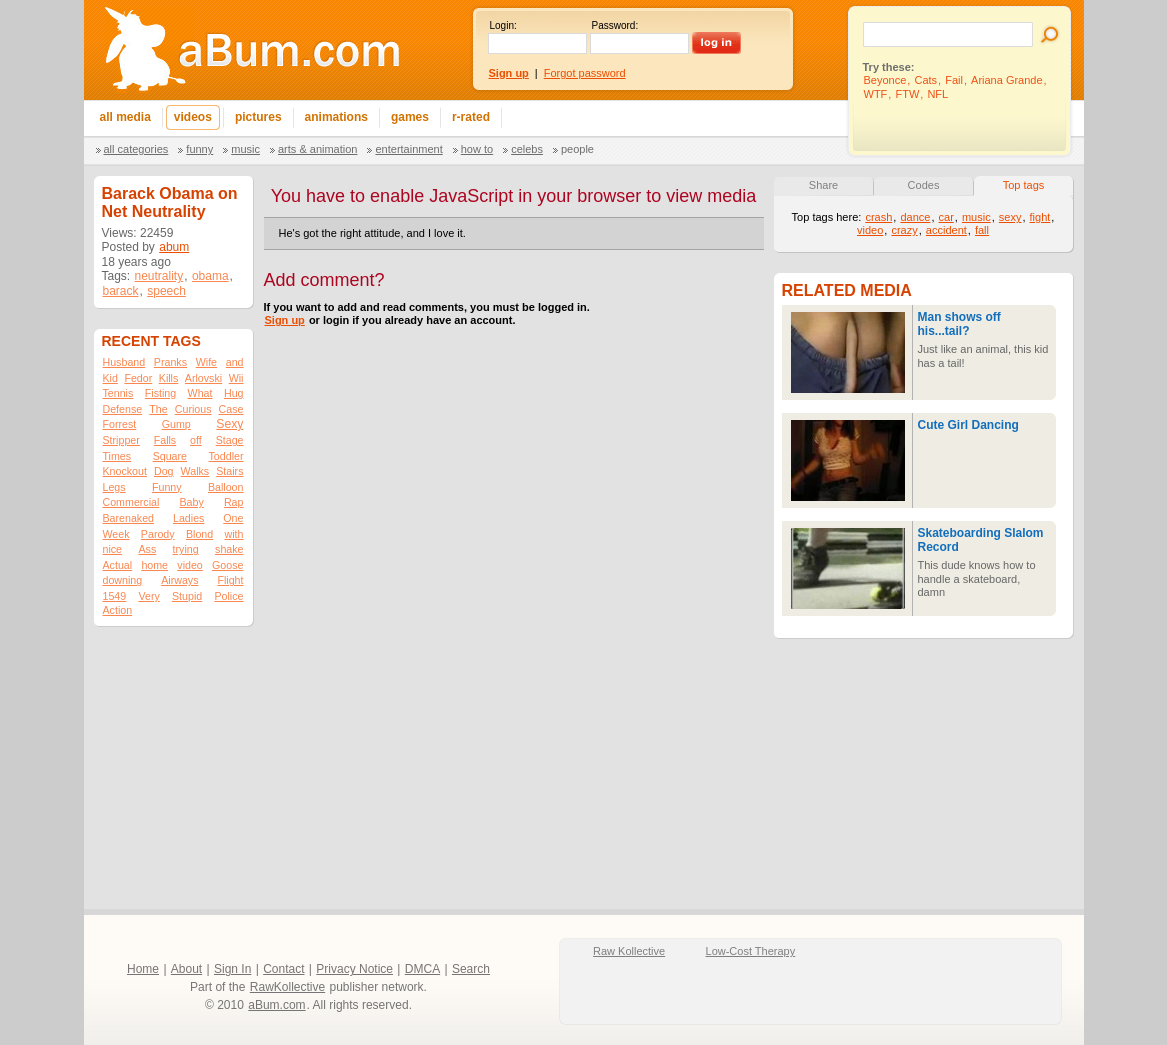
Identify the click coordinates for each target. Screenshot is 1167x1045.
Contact (283, 969)
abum (174, 247)
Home (143, 969)
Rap (234, 502)
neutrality (159, 276)
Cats (925, 80)
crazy (904, 230)
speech (166, 291)
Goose (227, 565)
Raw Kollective (629, 951)
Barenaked (129, 518)
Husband (124, 362)
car (946, 217)
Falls (165, 440)
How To (477, 149)
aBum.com (276, 1005)
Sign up (285, 320)
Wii (236, 378)
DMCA (422, 969)
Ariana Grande (1007, 80)
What (200, 393)
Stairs (229, 471)
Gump (176, 424)
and (235, 362)
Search (471, 969)
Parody (158, 534)
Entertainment (408, 149)
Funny (199, 149)
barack (121, 291)
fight (1040, 217)
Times (117, 456)
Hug (234, 393)
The (158, 409)
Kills (169, 378)
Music (245, 149)
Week (116, 534)
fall (982, 230)
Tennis (118, 393)
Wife (206, 362)
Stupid (187, 596)
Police (228, 596)
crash (878, 217)
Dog (164, 471)
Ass (147, 549)
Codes (924, 185)
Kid (110, 378)
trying (186, 549)
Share (823, 185)
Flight (230, 580)
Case (231, 409)
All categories (136, 149)
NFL (937, 94)
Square (170, 456)
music (976, 217)
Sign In (232, 969)
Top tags (1024, 185)
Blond (199, 534)
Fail (954, 80)
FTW (907, 94)
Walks (195, 471)
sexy (1010, 217)
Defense (123, 409)
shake (229, 549)
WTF (876, 94)
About (186, 969)
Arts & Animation (317, 149)
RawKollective (287, 987)
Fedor (138, 378)
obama (210, 276)
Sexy (229, 424)
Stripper (121, 440)
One (233, 518)
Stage (230, 440)
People (577, 149)
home (154, 565)
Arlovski (203, 378)
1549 (115, 596)
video (189, 565)
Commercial (131, 502)
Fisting (160, 393)
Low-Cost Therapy (751, 951)
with (234, 534)
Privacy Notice (354, 969)
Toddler (226, 456)
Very (148, 596)
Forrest (120, 424)
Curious (193, 409)
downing (123, 580)
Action (118, 610)
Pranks (170, 362)
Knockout (125, 471)
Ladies (188, 518)
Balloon (226, 487)
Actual (118, 565)
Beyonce (885, 80)
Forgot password (585, 73)
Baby (191, 502)
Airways (179, 580)
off (196, 440)
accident (946, 230)
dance (915, 217)
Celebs (527, 149)
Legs (114, 487)
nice (113, 549)
